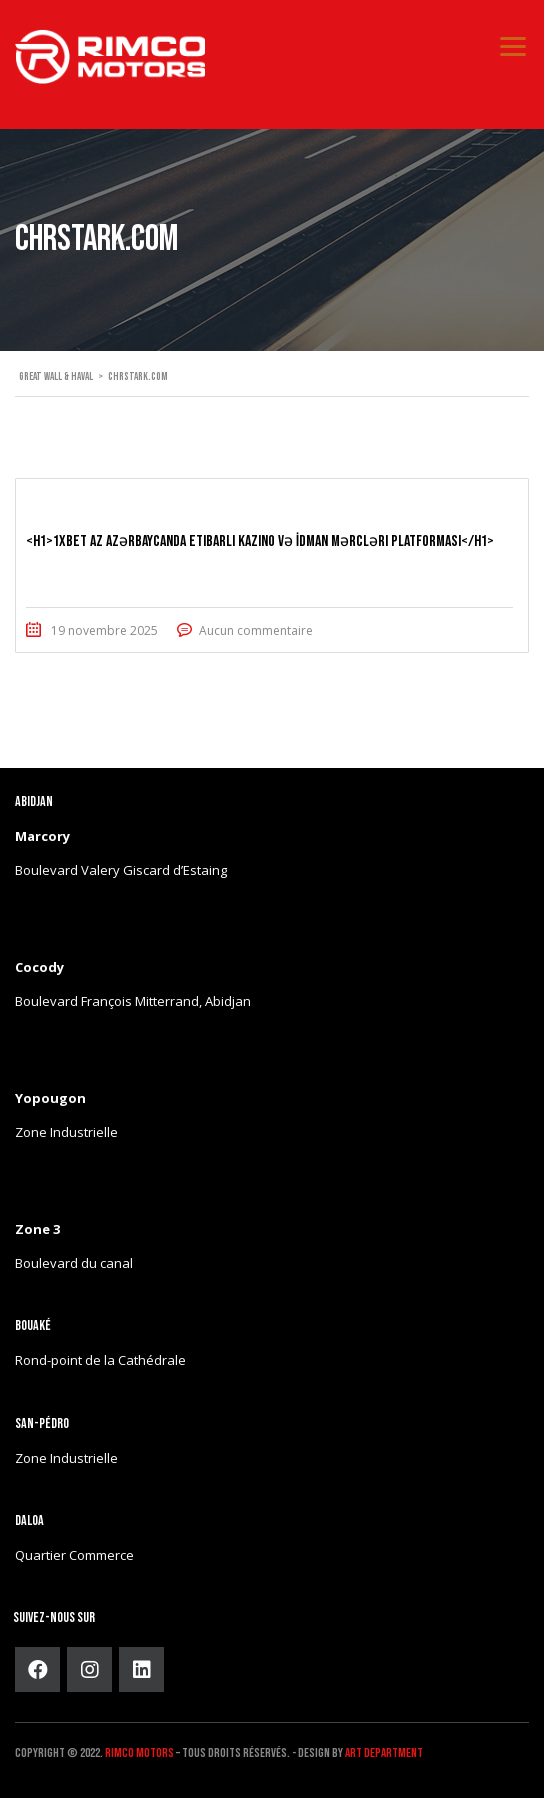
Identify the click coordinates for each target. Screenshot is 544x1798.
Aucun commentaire (256, 630)
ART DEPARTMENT (384, 1753)
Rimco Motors (139, 1753)
